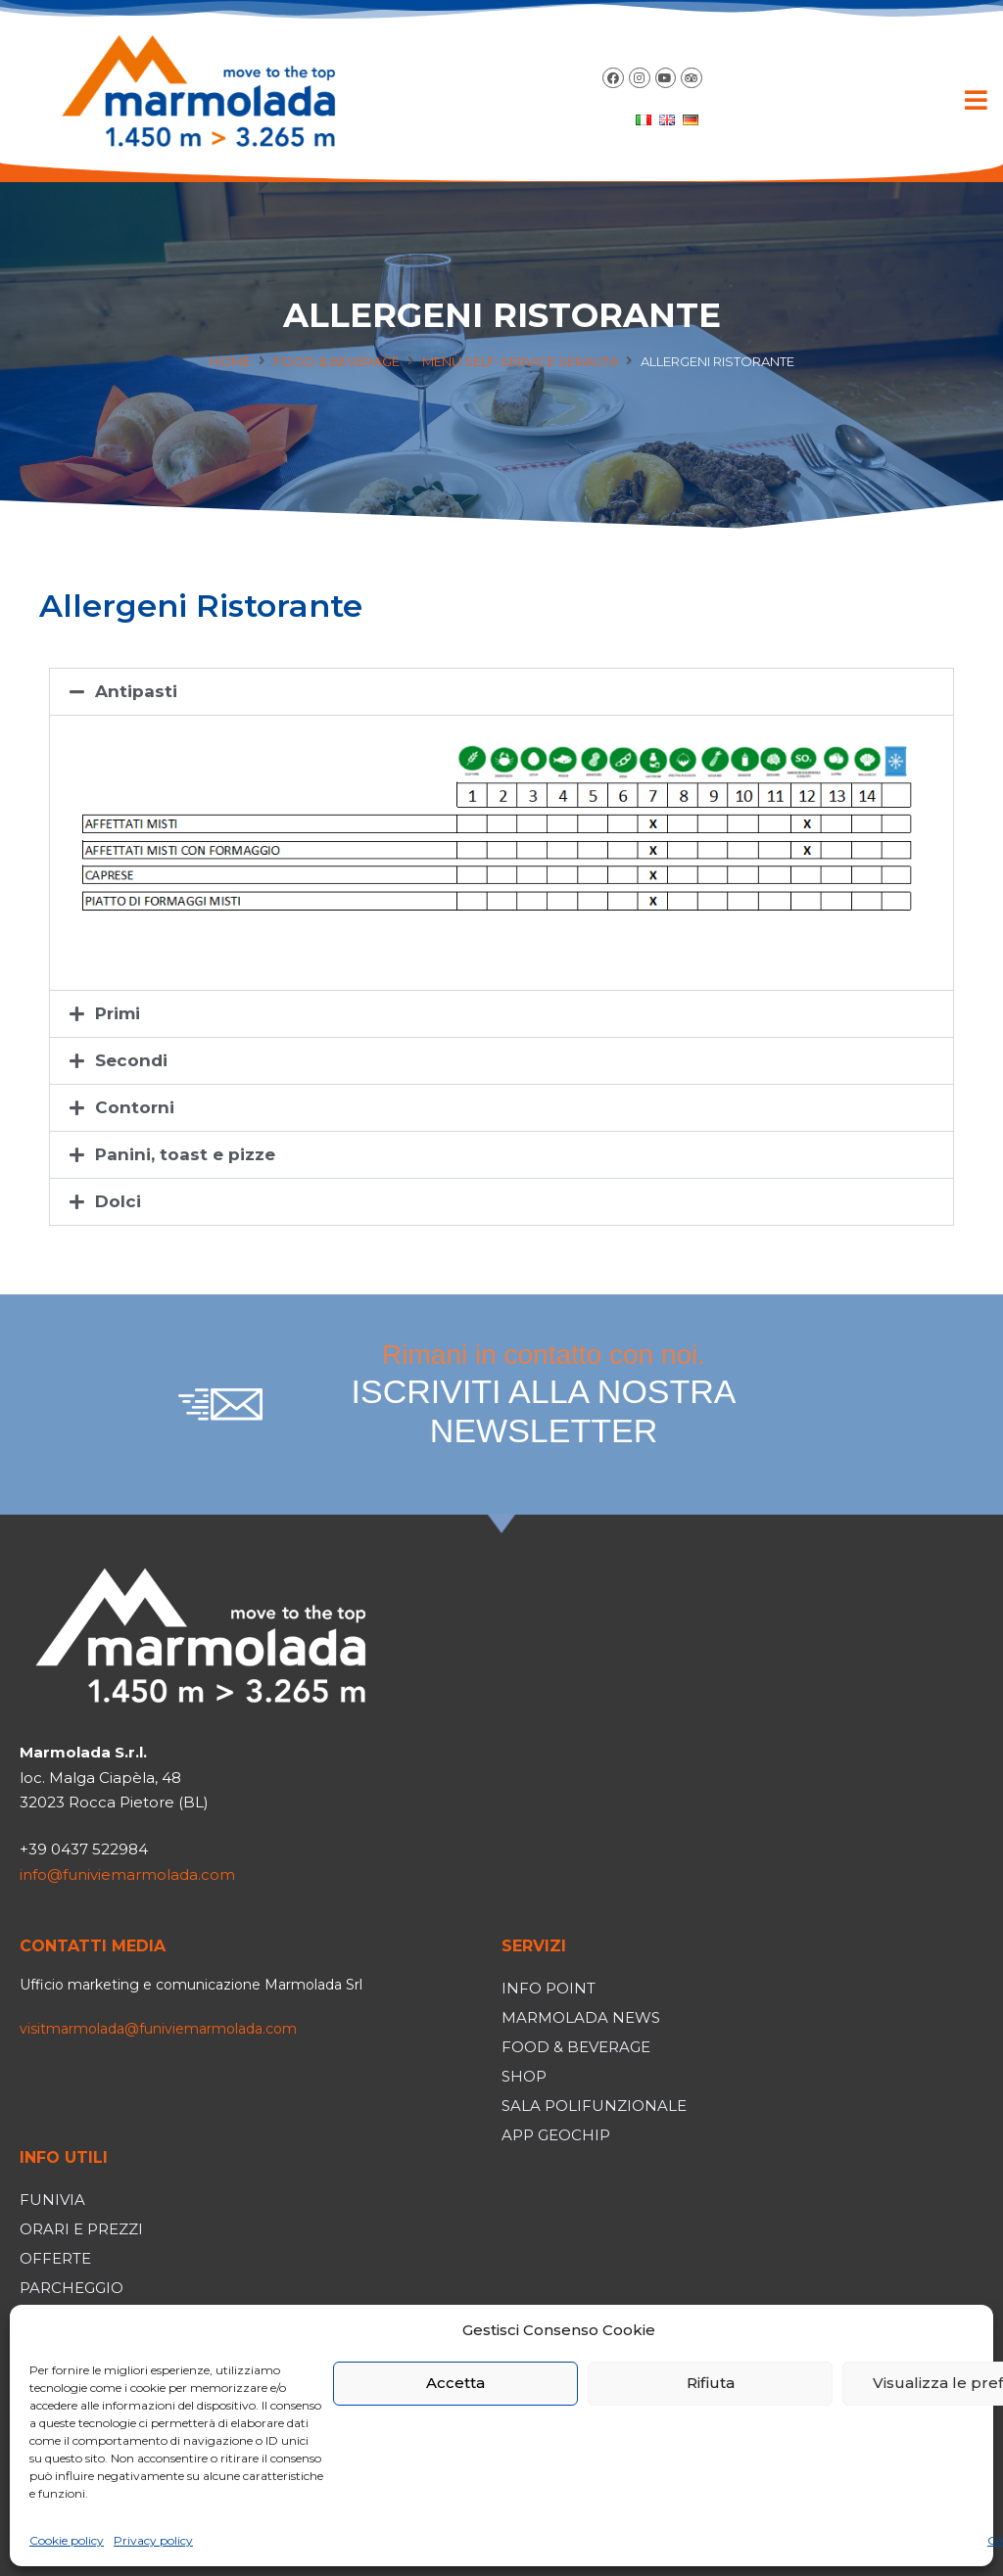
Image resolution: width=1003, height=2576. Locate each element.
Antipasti (136, 691)
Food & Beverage (336, 361)
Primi (117, 1013)
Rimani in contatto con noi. (544, 1395)
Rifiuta (711, 2382)
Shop (524, 2076)
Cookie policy (66, 2540)
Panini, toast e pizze (185, 1154)
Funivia (52, 2199)
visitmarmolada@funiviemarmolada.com (158, 2028)
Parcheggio (71, 2287)
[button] (976, 100)
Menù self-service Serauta (520, 361)
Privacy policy (153, 2540)
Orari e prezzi (81, 2229)
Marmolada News (581, 2017)
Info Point (549, 1988)
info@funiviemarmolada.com (127, 1874)
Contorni (134, 1107)
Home (230, 361)
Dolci (118, 1201)
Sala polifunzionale (594, 2105)
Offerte (55, 2258)
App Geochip (556, 2135)
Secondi (131, 1060)
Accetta (455, 2382)
